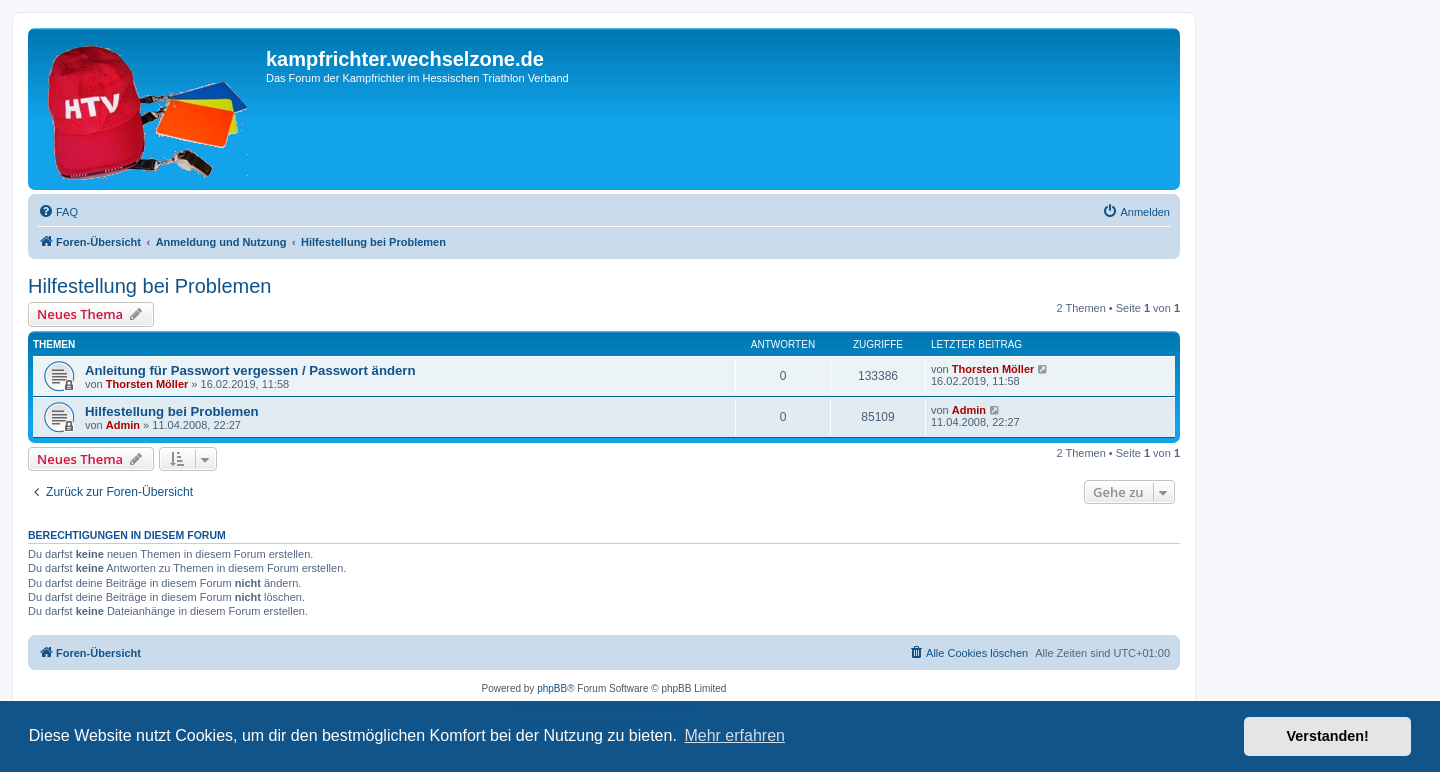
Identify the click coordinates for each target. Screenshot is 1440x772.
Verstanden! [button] (1328, 736)
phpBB (552, 688)
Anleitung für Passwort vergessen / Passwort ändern (250, 370)
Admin (123, 425)
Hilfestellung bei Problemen (149, 286)
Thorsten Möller (147, 384)
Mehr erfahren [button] (734, 735)
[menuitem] (58, 212)
